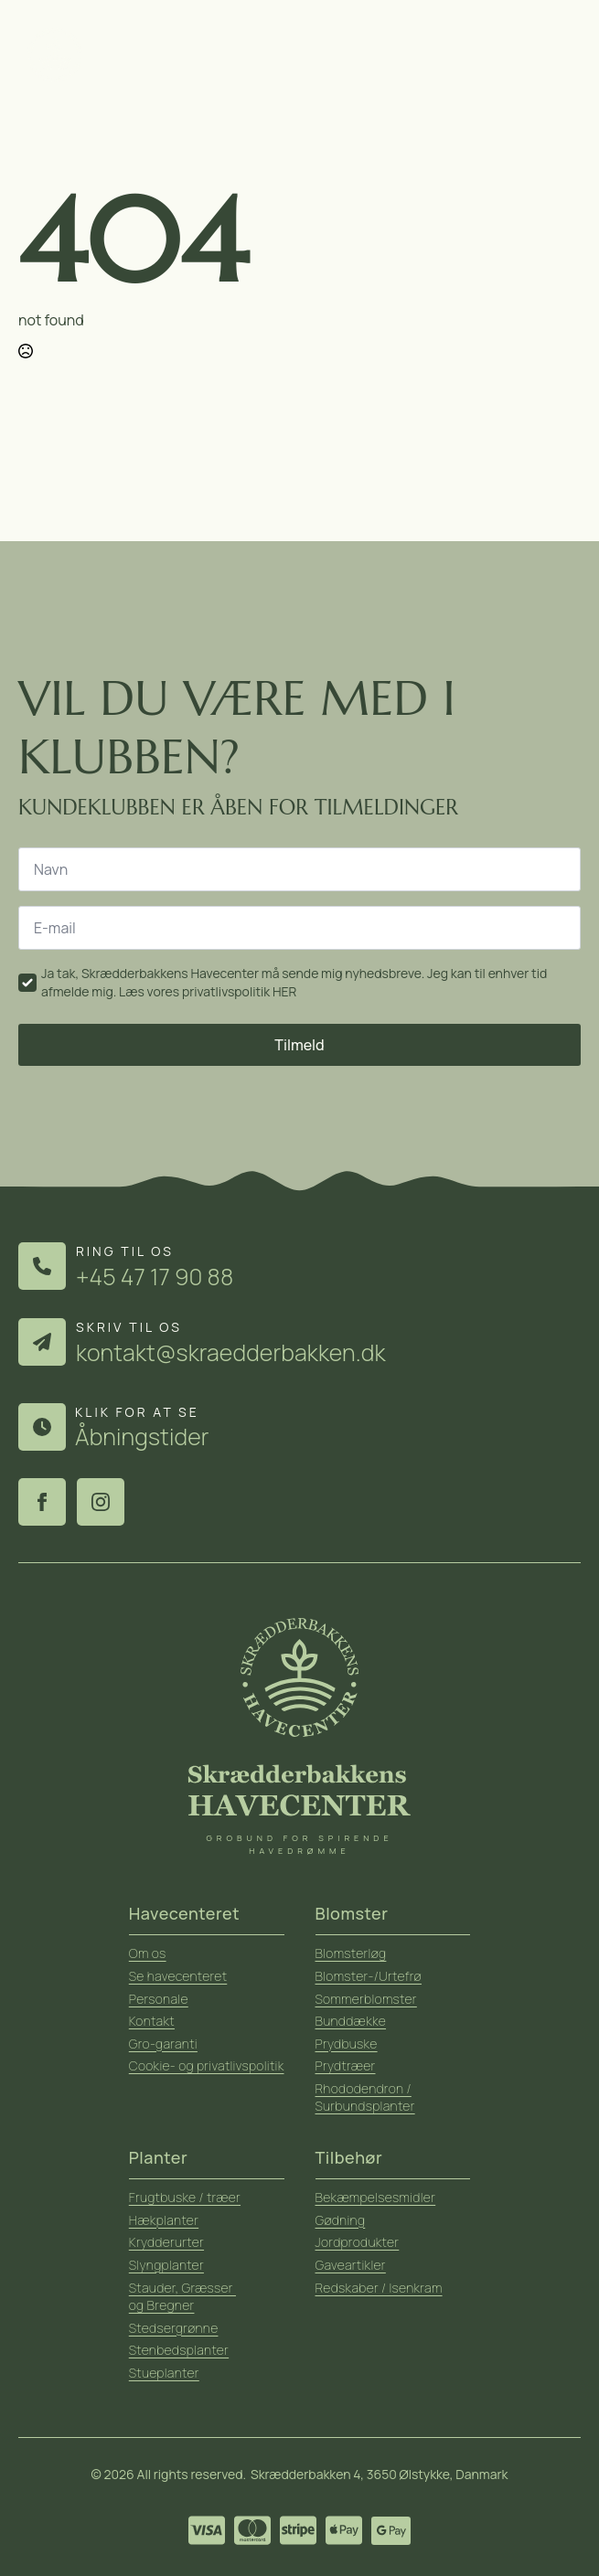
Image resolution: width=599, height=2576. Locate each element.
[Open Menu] (559, 55)
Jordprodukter (358, 2242)
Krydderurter (166, 2242)
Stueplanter (164, 2372)
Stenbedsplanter (179, 2349)
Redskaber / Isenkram (379, 2287)
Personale (158, 1998)
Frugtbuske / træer (185, 2197)
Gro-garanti (163, 2043)
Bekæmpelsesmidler (376, 2197)
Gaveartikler (351, 2264)
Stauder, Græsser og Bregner (182, 2297)
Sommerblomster (366, 1998)
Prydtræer (346, 2065)
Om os (147, 1953)
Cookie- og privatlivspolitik (206, 2065)
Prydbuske (347, 2043)
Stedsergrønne (174, 2327)
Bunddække (351, 2020)
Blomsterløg (351, 1953)
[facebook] (42, 1502)
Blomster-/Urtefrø (369, 1976)
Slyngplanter (166, 2264)
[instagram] (100, 1502)
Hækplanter (163, 2220)
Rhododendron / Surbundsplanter (365, 2097)
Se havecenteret (178, 1976)
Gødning (341, 2220)
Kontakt (152, 2020)
